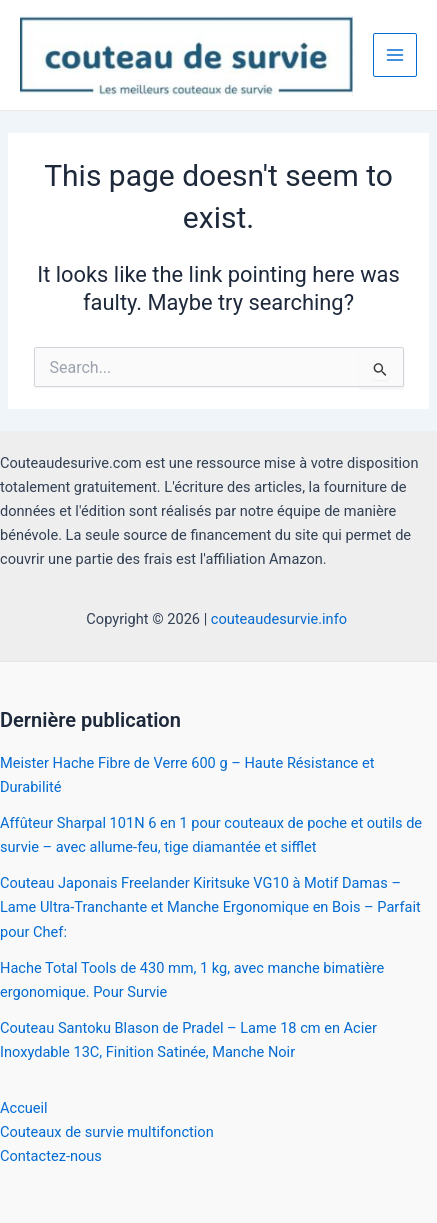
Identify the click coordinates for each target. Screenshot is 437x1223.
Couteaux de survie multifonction (107, 1132)
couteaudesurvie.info (281, 619)
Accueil (24, 1108)
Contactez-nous (51, 1156)
